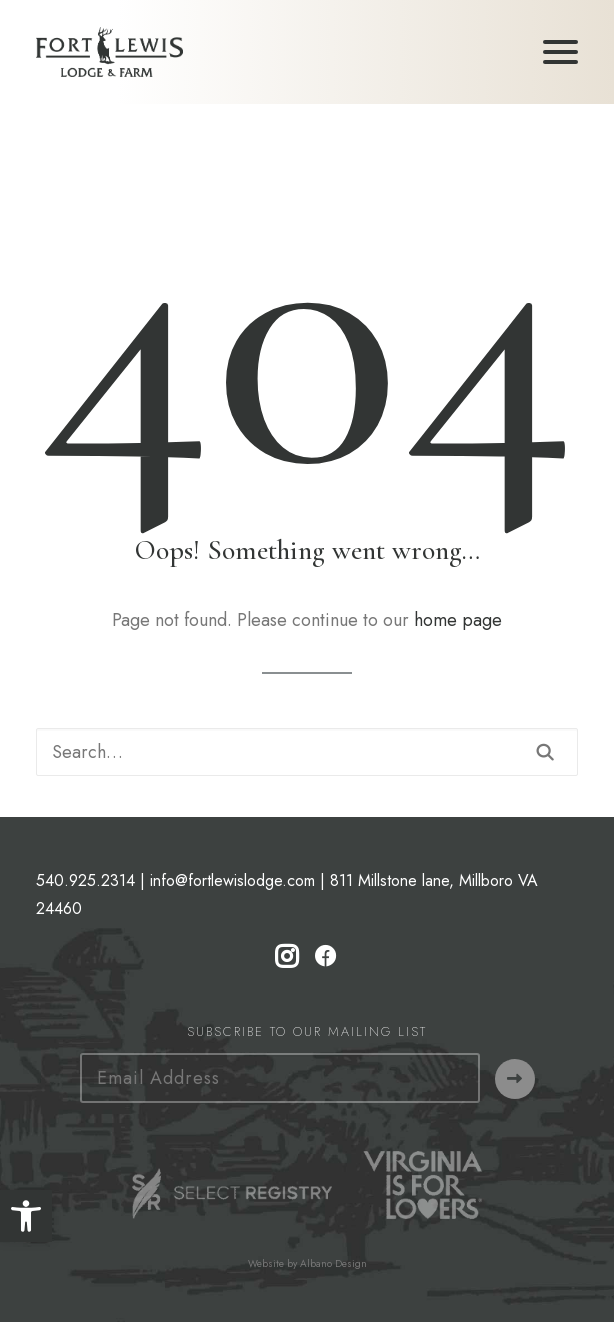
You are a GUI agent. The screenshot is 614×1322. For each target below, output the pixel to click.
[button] (26, 1216)
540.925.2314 (85, 880)
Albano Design (333, 1263)
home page (458, 620)
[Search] (307, 752)
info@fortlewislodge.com (232, 880)
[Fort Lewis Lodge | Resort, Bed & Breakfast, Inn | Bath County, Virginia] (109, 52)
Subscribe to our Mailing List (307, 1031)
